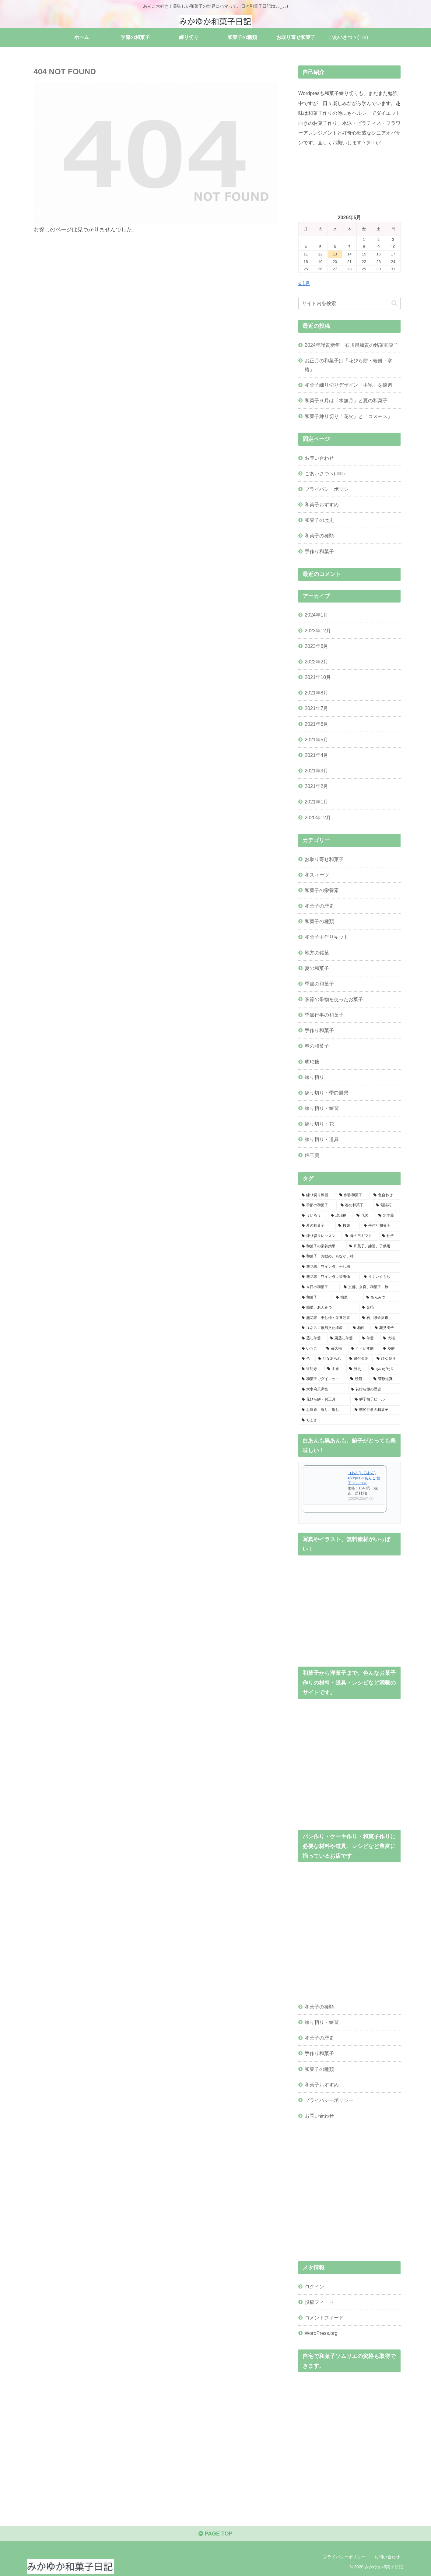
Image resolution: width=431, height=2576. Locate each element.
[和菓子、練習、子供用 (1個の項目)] (373, 1246)
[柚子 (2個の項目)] (389, 1236)
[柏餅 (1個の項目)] (360, 1328)
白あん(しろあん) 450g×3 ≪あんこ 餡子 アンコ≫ (364, 1478)
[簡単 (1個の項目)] (347, 1297)
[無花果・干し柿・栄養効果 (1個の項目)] (328, 1318)
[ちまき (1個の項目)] (349, 1420)
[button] (394, 303)
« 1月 (304, 283)
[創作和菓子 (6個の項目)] (353, 1195)
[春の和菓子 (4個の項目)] (355, 1205)
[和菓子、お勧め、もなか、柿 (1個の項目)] (349, 1256)
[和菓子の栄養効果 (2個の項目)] (322, 1246)
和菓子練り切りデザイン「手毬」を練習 (348, 385)
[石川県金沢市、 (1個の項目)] (379, 1318)
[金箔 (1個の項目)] (379, 1307)
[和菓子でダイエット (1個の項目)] (322, 1379)
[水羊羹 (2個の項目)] (388, 1215)
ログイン (314, 2286)
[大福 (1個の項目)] (390, 1338)
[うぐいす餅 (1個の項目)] (363, 1348)
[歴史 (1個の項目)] (356, 1369)
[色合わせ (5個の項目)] (385, 1195)
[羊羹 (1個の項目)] (369, 1338)
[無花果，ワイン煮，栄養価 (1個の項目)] (329, 1276)
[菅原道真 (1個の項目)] (385, 1379)
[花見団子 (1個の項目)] (386, 1328)
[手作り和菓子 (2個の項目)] (380, 1225)
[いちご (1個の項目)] (310, 1348)
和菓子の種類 (319, 535)
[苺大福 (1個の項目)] (335, 1348)
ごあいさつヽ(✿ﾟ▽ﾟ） (326, 473)
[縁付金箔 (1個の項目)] (359, 1358)
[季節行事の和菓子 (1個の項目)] (376, 1410)
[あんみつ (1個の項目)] (381, 1297)
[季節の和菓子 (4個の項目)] (318, 1205)
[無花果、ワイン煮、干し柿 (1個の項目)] (349, 1266)
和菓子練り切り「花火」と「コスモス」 (348, 416)
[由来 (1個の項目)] (334, 1369)
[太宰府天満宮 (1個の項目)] (323, 1389)
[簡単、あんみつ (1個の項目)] (328, 1307)
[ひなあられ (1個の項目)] (330, 1358)
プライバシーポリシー (329, 489)
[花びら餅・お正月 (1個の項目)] (325, 1399)
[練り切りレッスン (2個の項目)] (320, 1236)
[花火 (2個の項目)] (364, 1215)
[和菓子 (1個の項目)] (315, 1297)
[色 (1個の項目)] (306, 1358)
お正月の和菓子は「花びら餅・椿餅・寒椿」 (348, 365)
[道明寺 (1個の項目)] (311, 1369)
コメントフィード (324, 2317)
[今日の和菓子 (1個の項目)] (319, 1287)
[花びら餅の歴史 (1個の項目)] (374, 1389)
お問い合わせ (319, 458)
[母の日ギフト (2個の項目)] (360, 1236)
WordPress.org (321, 2333)
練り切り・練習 (322, 2022)
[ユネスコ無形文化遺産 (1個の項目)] (324, 1328)
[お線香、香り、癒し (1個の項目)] (325, 1410)
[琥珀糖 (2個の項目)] (340, 1215)
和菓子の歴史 (319, 520)
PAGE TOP (215, 2534)
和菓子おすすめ (322, 504)
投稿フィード (319, 2302)
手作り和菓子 (319, 551)
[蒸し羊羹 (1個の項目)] (312, 1338)
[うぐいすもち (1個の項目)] (380, 1276)
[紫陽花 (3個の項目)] (386, 1205)
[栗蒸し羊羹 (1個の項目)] (342, 1338)
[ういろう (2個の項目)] (313, 1215)
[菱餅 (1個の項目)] (390, 1348)
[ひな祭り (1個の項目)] (387, 1358)
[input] (349, 303)
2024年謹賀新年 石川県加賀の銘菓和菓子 (351, 345)
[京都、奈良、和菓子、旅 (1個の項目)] (370, 1287)
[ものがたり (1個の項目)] (384, 1369)
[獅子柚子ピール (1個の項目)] (376, 1399)
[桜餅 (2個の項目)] (347, 1225)
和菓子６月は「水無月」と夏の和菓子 (346, 400)
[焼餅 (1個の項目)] (359, 1379)
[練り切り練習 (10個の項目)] (317, 1195)
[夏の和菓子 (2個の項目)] (316, 1225)
